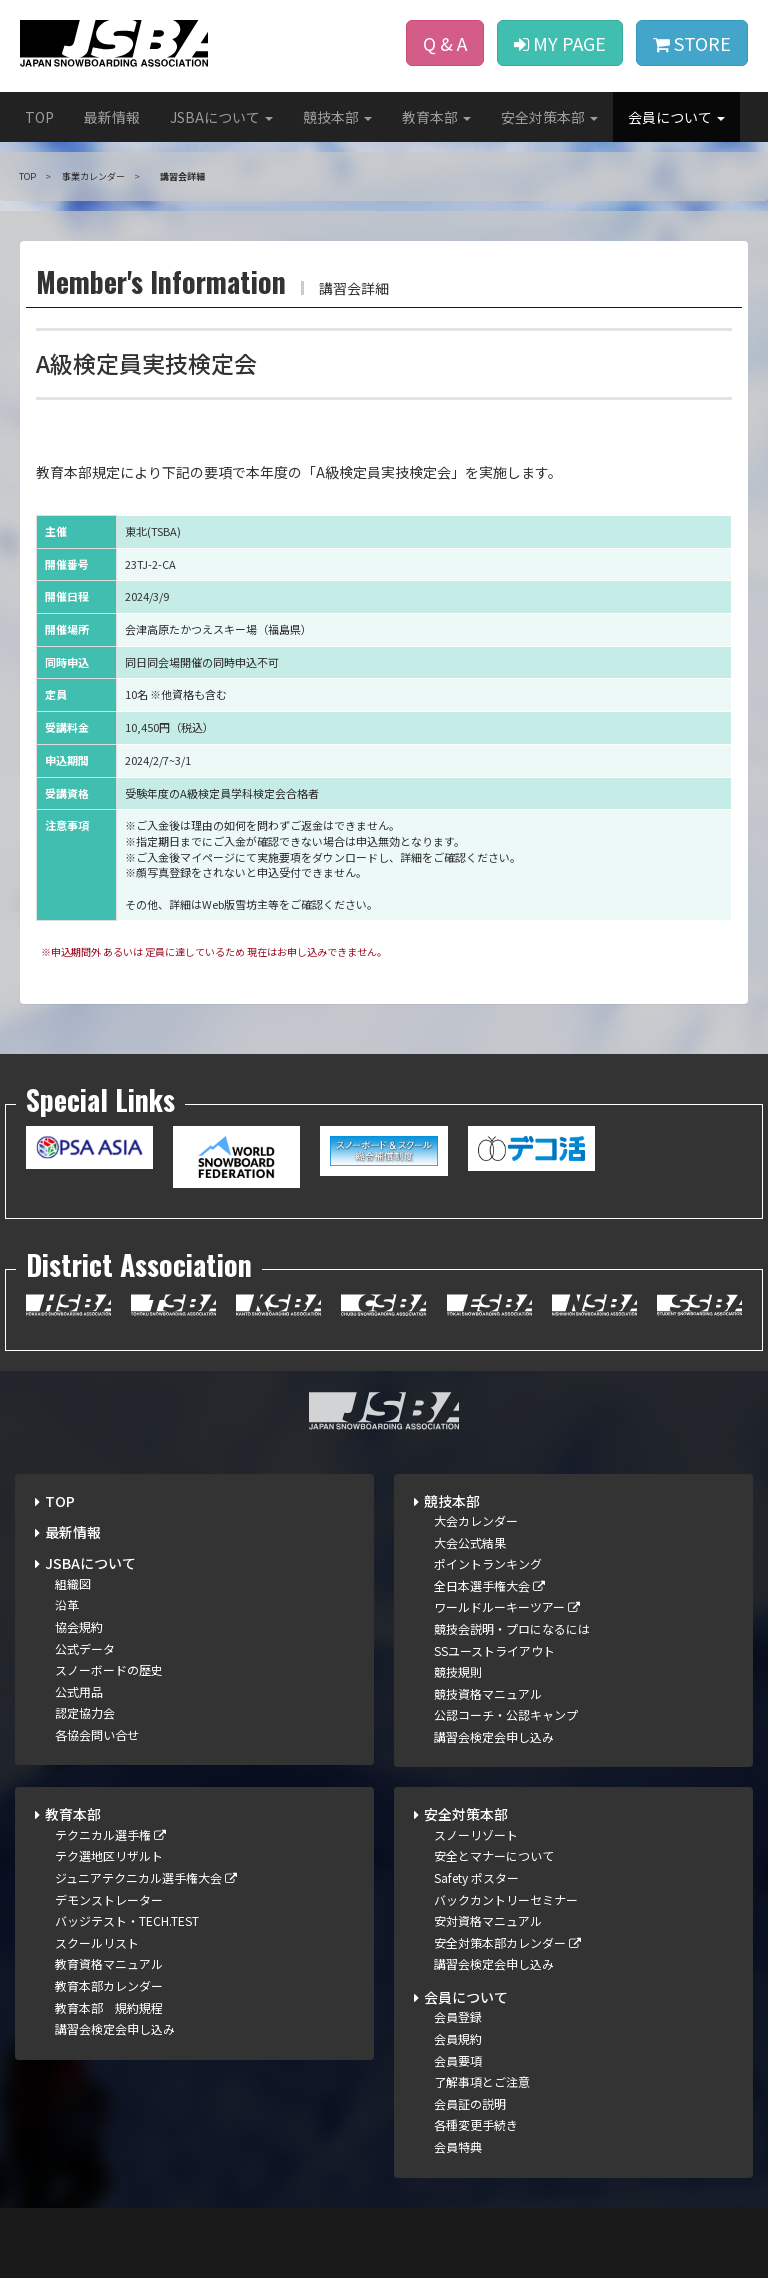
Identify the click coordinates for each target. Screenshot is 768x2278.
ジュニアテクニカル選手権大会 (146, 1877)
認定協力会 (85, 1712)
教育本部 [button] (436, 117)
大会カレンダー (476, 1520)
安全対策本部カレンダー (507, 1942)
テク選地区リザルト (109, 1855)
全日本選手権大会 (489, 1585)
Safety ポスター (476, 1877)
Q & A (445, 43)
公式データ (85, 1648)
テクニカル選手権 (110, 1834)
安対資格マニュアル (488, 1920)
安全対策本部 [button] (549, 117)
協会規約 (79, 1626)
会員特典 (458, 2146)
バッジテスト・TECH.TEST (127, 1920)
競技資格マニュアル (488, 1693)
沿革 (67, 1604)
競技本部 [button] (337, 117)
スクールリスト (97, 1942)
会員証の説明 (470, 2103)
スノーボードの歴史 (109, 1669)
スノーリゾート (476, 1834)
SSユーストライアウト (494, 1650)
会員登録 (458, 2016)
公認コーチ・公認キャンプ (506, 1714)
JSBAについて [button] (221, 117)
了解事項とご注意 (482, 2081)
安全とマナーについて (494, 1855)
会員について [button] (676, 117)
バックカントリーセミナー (506, 1899)
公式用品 (79, 1691)
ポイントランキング (488, 1563)
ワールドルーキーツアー (507, 1606)
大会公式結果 (470, 1542)
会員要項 (458, 2060)
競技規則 (458, 1671)
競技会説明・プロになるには (512, 1628)
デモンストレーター (109, 1899)
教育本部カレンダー (109, 1985)
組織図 (73, 1583)
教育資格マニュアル (109, 1963)
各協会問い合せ (97, 1734)
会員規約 (458, 2038)
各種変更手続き (476, 2124)
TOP (39, 117)
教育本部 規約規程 (109, 2007)
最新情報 (112, 117)
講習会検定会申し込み (494, 1736)
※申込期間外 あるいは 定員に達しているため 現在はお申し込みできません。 (214, 951)
